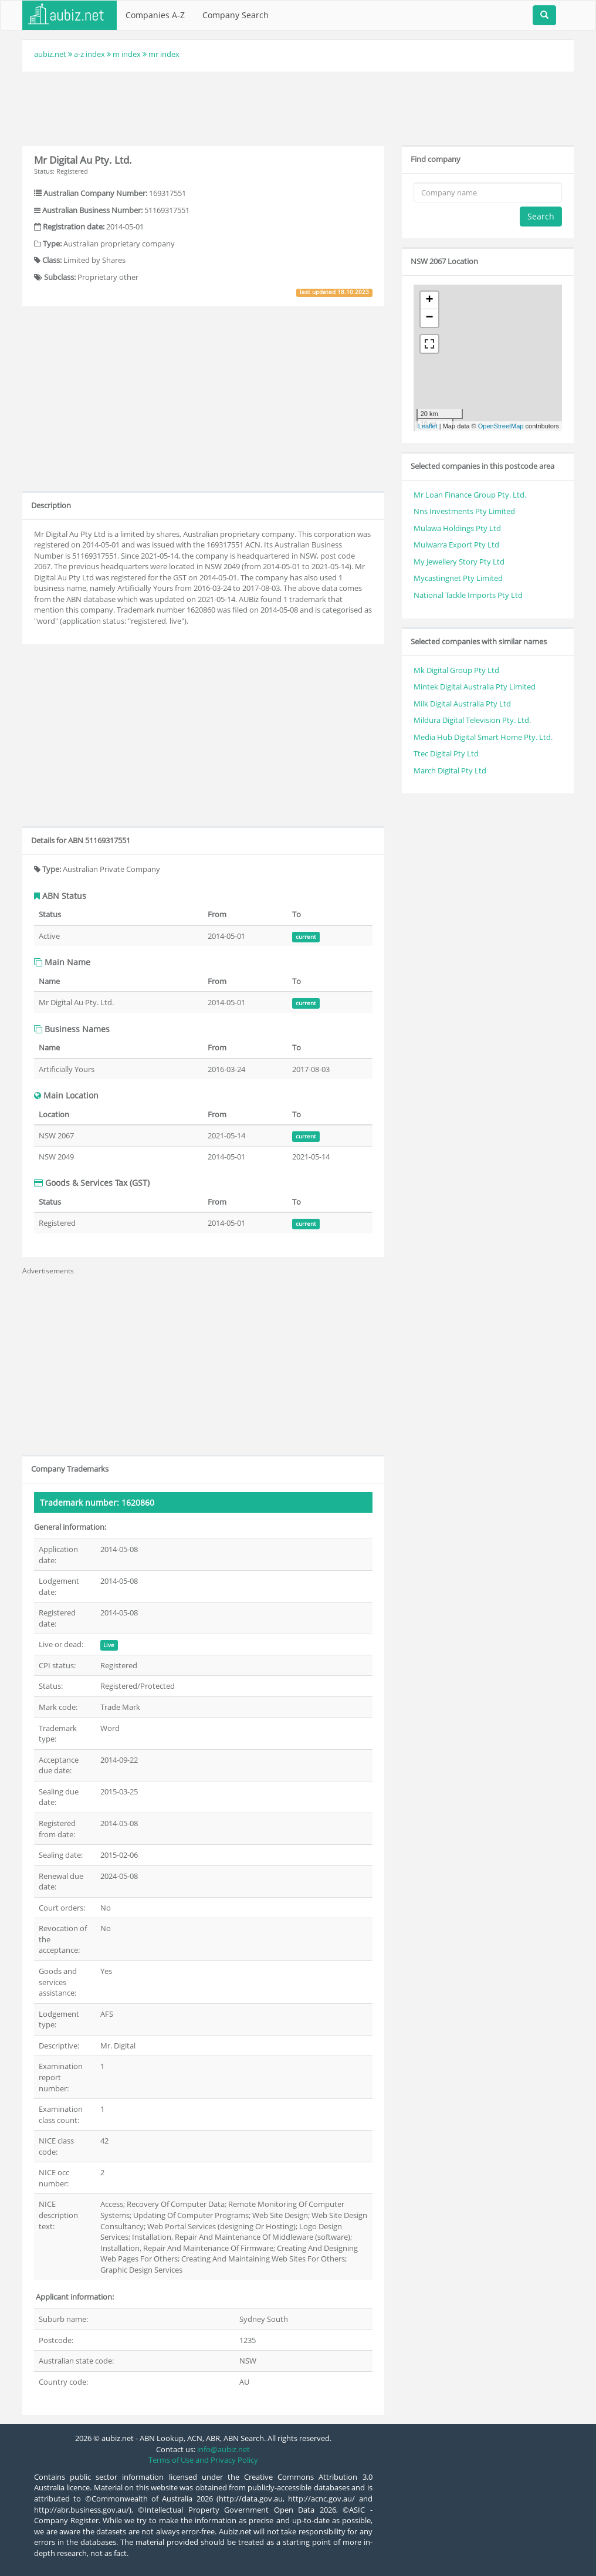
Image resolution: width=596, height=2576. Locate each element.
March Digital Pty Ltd (450, 770)
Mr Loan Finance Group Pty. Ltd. (470, 494)
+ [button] (430, 300)
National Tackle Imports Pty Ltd (468, 595)
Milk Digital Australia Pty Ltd (462, 703)
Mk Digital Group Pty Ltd (456, 670)
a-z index (89, 54)
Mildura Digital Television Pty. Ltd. (472, 720)
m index (127, 54)
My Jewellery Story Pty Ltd (459, 561)
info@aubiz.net (223, 2449)
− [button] (430, 318)
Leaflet (428, 426)
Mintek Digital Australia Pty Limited (475, 686)
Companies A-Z (155, 15)
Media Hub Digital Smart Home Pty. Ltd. (483, 737)
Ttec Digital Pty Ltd (446, 753)
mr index (164, 54)
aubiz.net (50, 54)
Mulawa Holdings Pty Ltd (457, 528)
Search (540, 216)
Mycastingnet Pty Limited (458, 578)
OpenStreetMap (501, 426)
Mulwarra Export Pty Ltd (456, 544)
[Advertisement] (298, 106)
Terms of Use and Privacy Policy (203, 2460)
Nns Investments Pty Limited (464, 511)
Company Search (235, 15)
